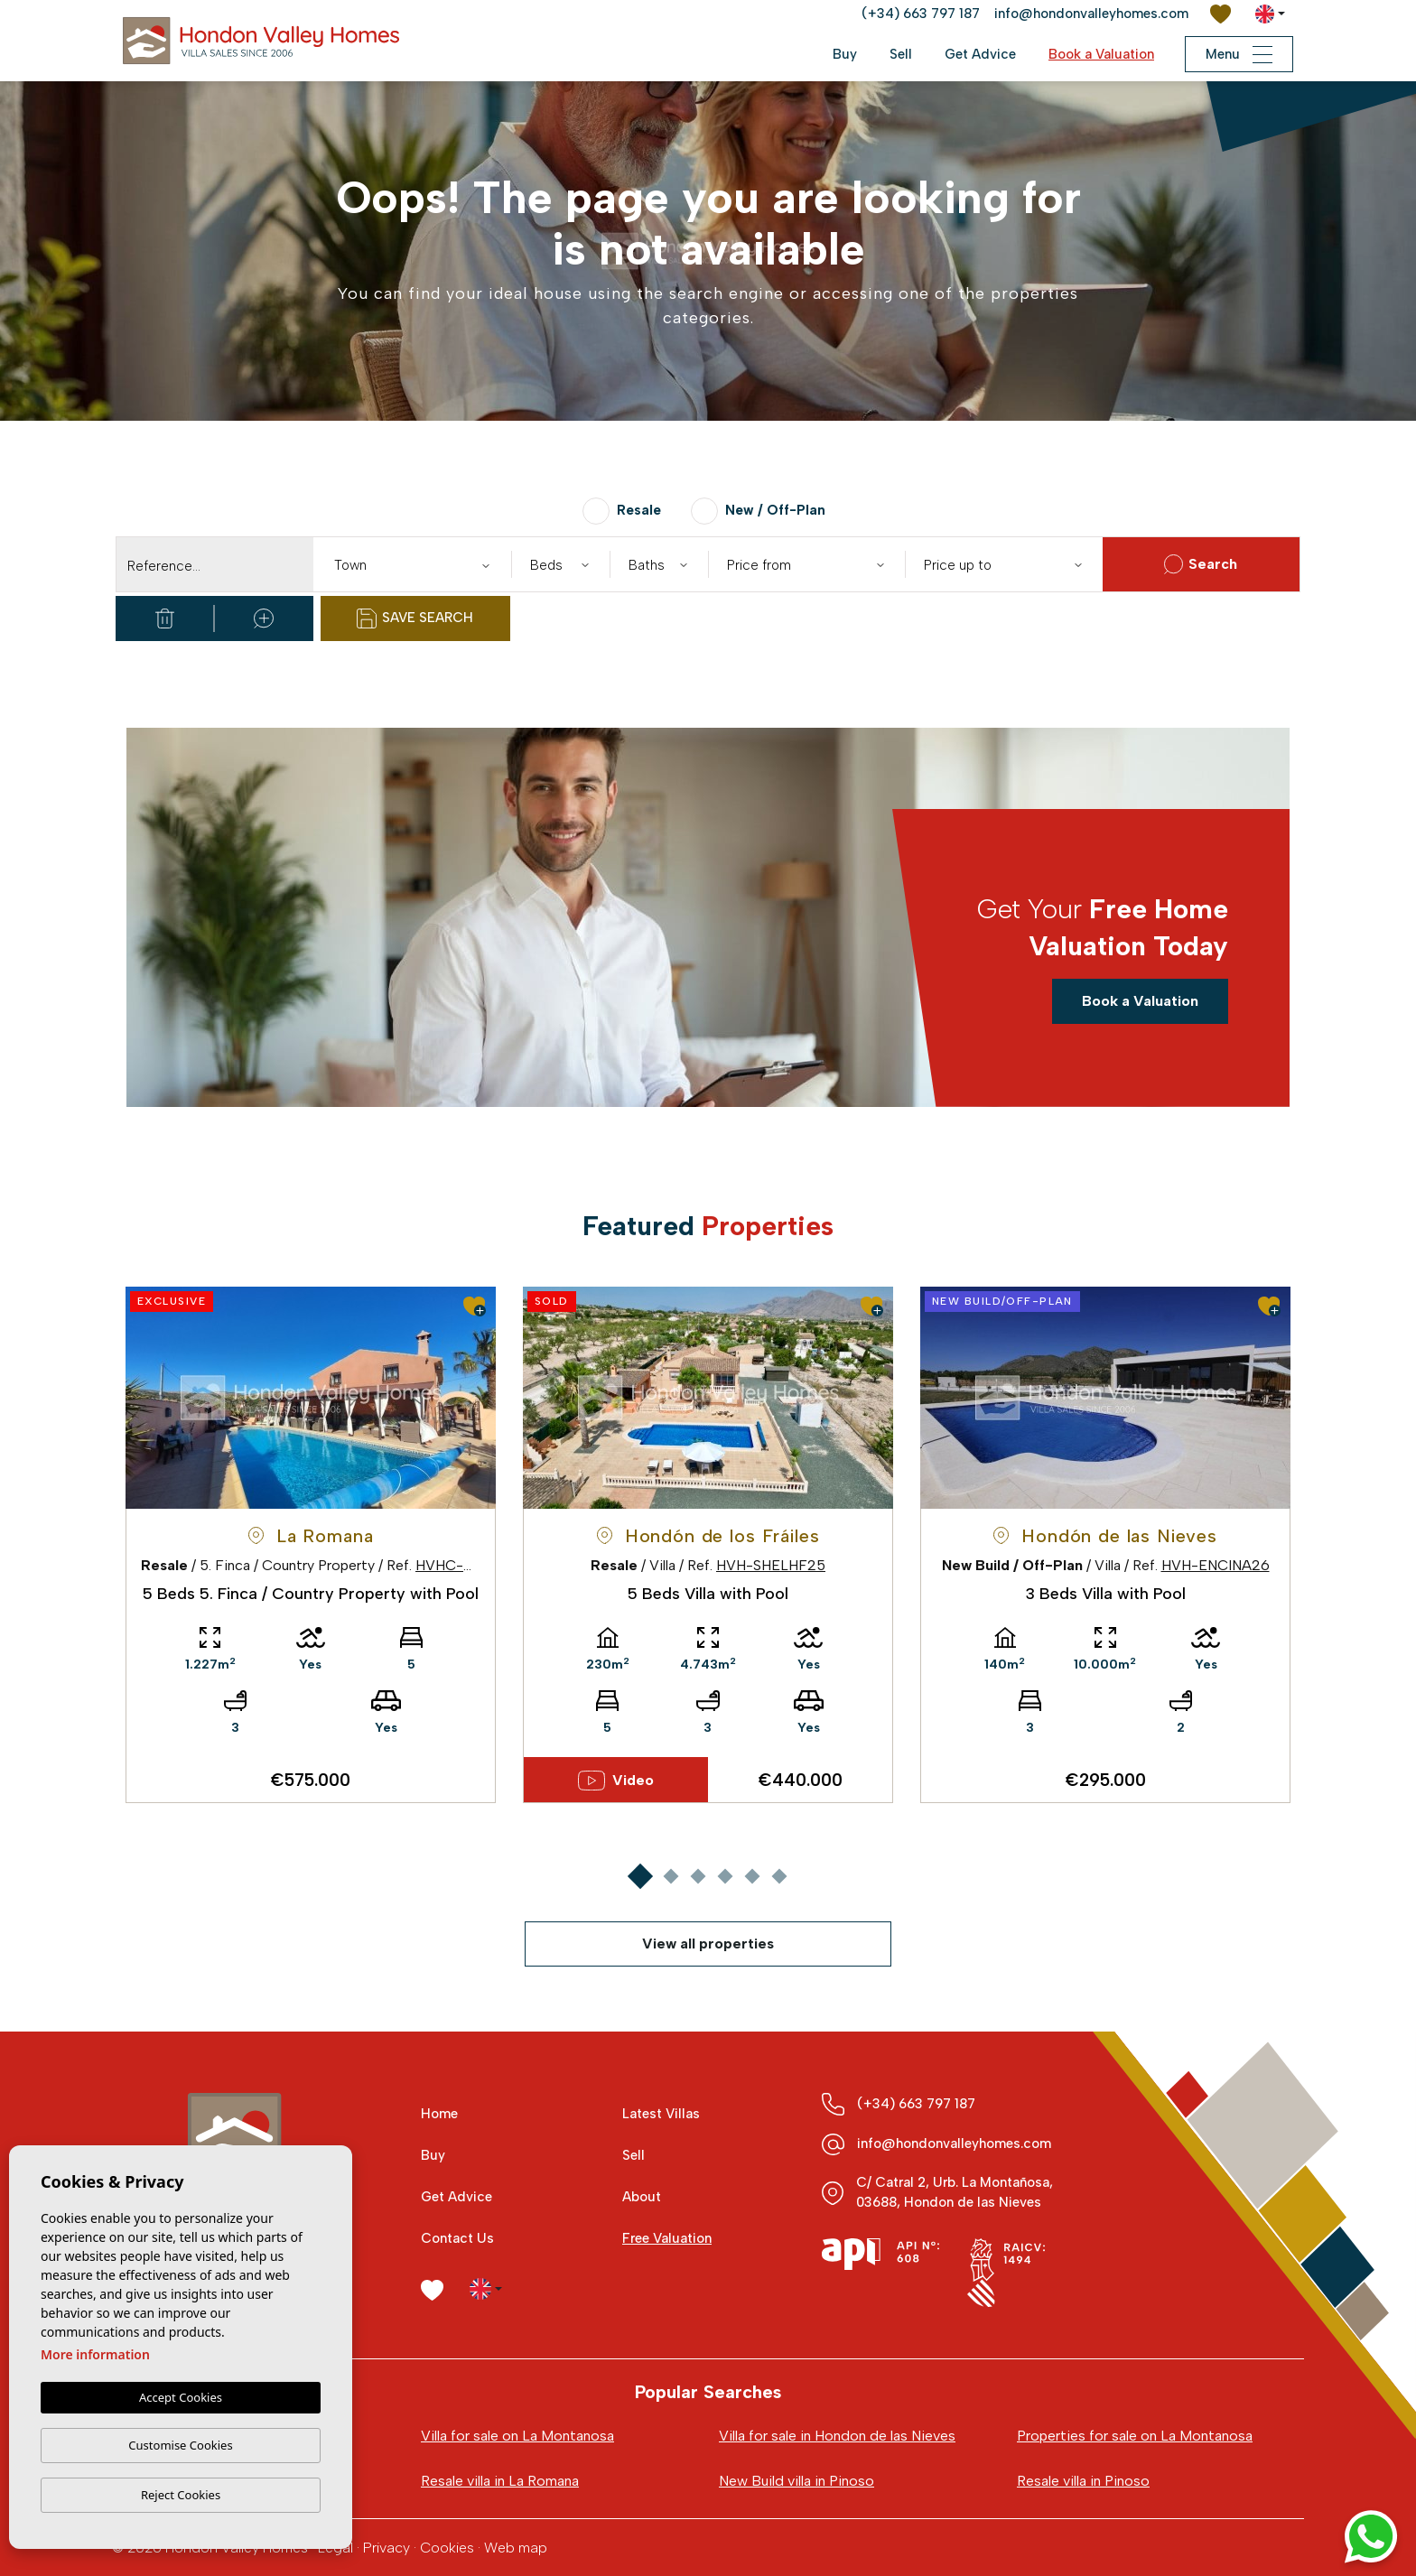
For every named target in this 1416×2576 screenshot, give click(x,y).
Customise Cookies (180, 2445)
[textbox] (415, 565)
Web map (515, 2547)
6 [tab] (778, 1876)
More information (95, 2354)
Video (616, 1780)
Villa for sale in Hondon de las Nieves (837, 2435)
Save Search (415, 618)
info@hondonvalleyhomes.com (1091, 13)
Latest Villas (661, 2114)
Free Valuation (667, 2238)
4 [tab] (724, 1876)
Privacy (386, 2547)
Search (1200, 564)
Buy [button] (845, 54)
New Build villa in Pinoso (796, 2480)
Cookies (447, 2547)
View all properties (708, 1943)
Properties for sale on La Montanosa (1135, 2435)
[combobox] (411, 564)
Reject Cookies (180, 2495)
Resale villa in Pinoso (1083, 2480)
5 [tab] (751, 1876)
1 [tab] (639, 1876)
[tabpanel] (311, 1545)
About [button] (641, 2197)
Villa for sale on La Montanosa (517, 2435)
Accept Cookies (180, 2397)
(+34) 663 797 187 (921, 13)
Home (439, 2114)
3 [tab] (697, 1876)
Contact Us (457, 2238)
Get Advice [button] (980, 54)
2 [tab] (670, 1876)
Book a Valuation (1101, 54)
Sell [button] (901, 54)
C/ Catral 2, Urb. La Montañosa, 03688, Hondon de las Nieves (954, 2192)
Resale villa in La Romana (500, 2480)
